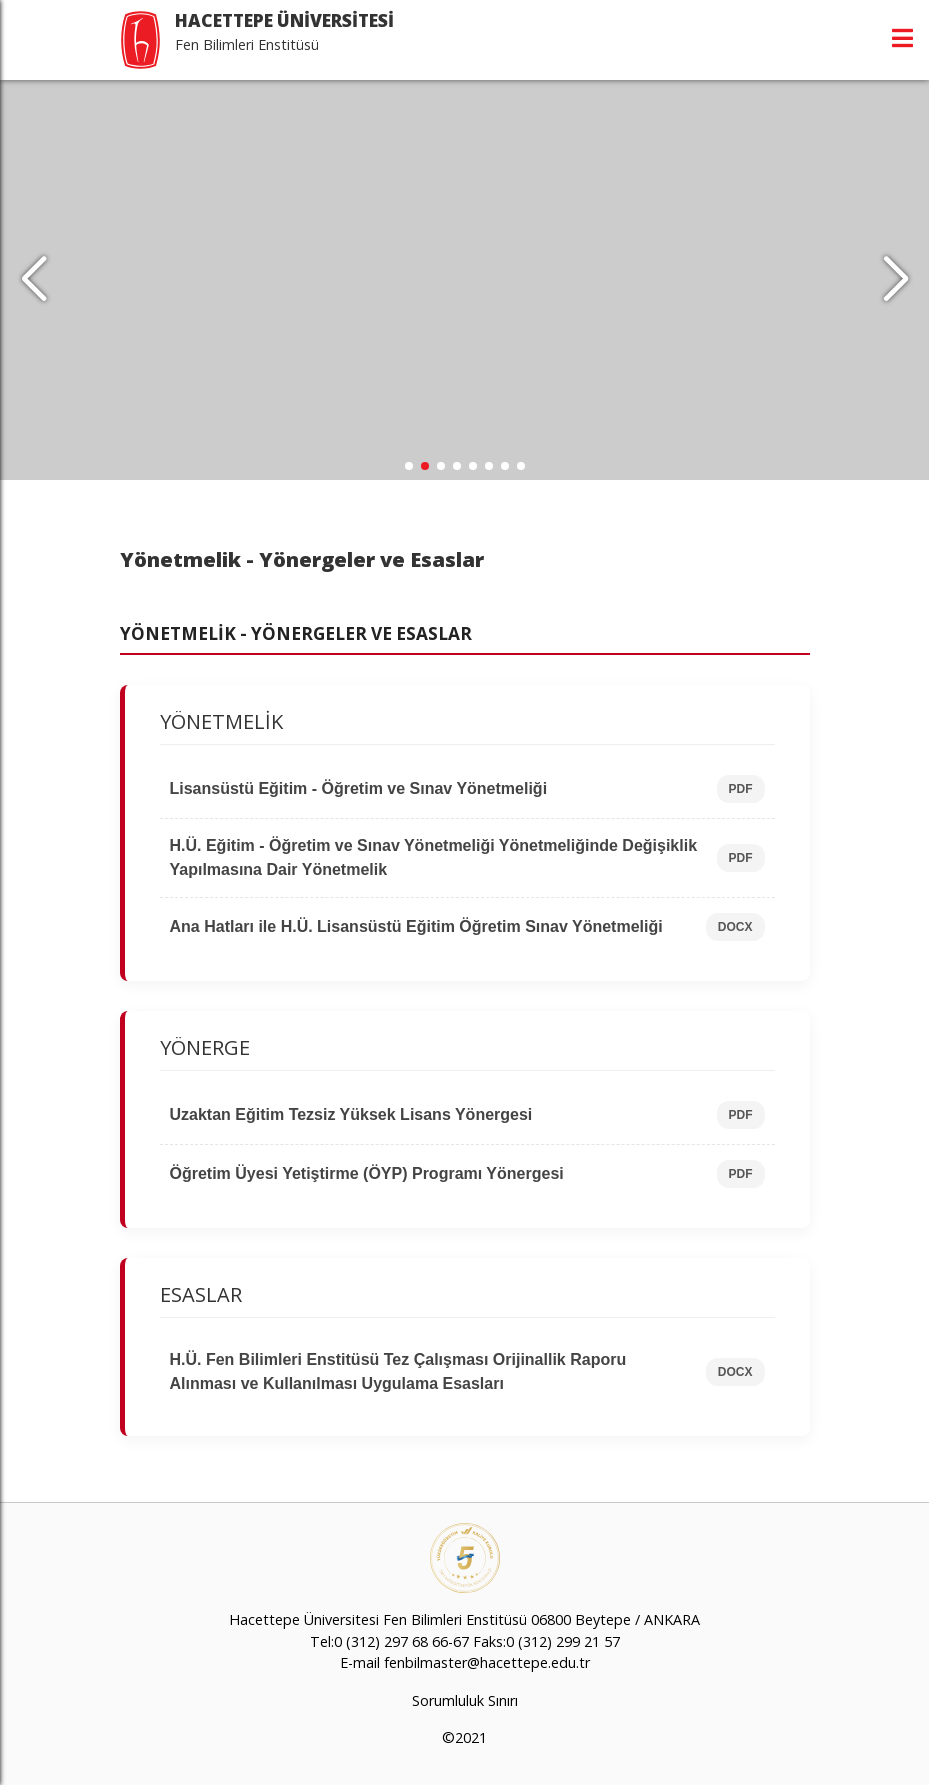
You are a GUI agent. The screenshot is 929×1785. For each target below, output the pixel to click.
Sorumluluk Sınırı (465, 1700)
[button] (895, 280)
